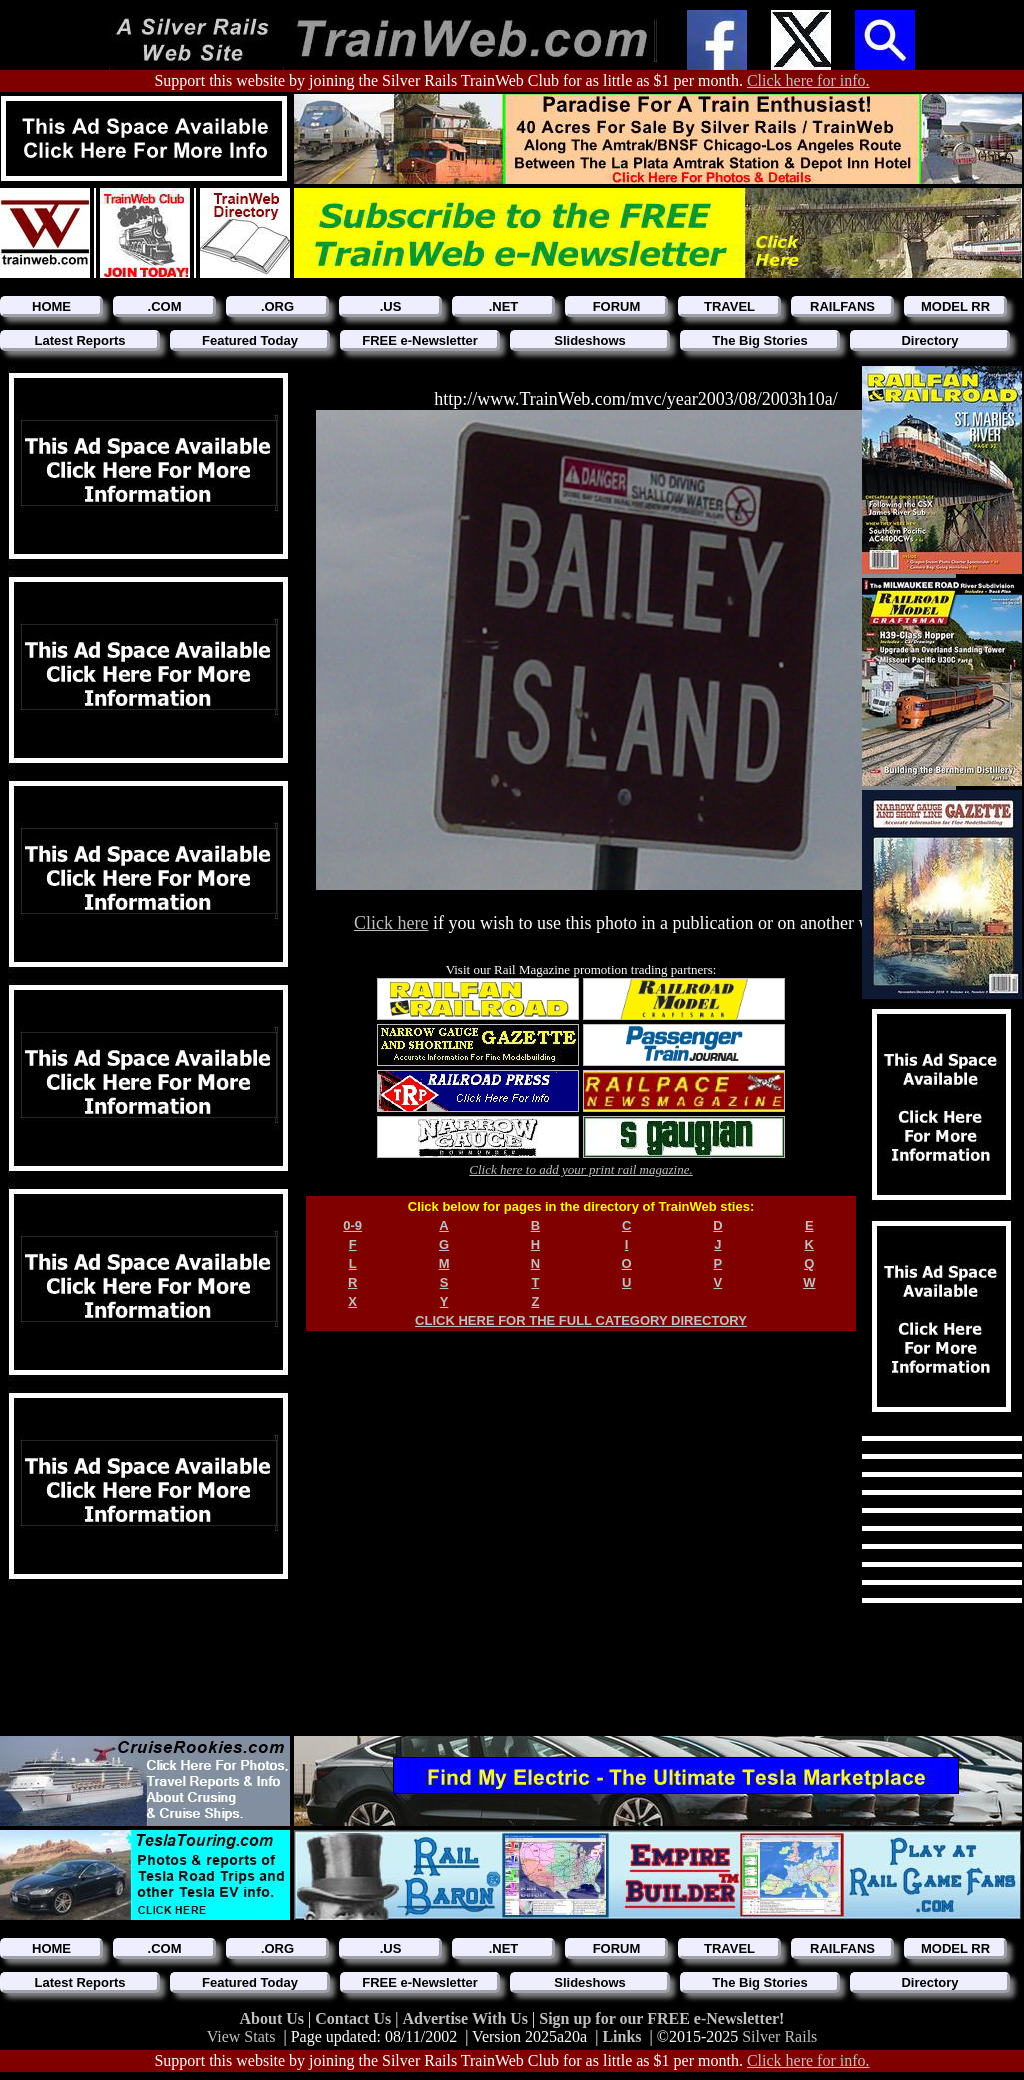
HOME (51, 306)
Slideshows (590, 340)
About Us (274, 2018)
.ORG (277, 306)
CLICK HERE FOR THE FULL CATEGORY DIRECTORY (581, 1320)
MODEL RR (955, 306)
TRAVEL (729, 306)
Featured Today (250, 340)
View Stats (241, 2036)
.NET (504, 306)
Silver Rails (779, 2036)
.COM (165, 306)
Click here (391, 923)
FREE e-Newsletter (420, 340)
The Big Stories (759, 340)
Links (621, 2036)
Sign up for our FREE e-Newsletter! (661, 2018)
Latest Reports (79, 340)
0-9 (352, 1225)
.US (391, 306)
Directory (929, 340)
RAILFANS (842, 306)
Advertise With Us (467, 2018)
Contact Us (355, 2018)
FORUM (617, 306)
